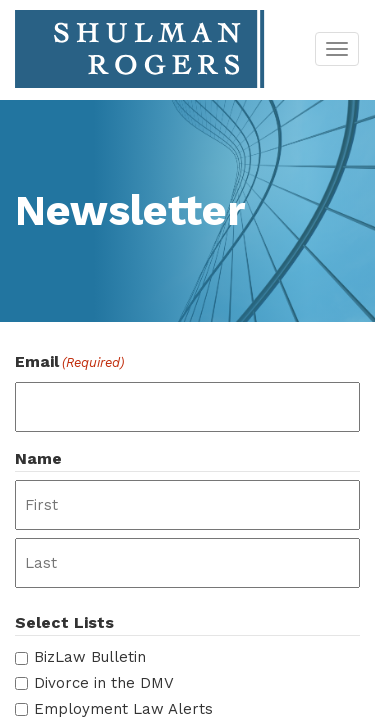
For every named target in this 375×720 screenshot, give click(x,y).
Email (69, 362)
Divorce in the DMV (104, 683)
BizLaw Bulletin (90, 657)
